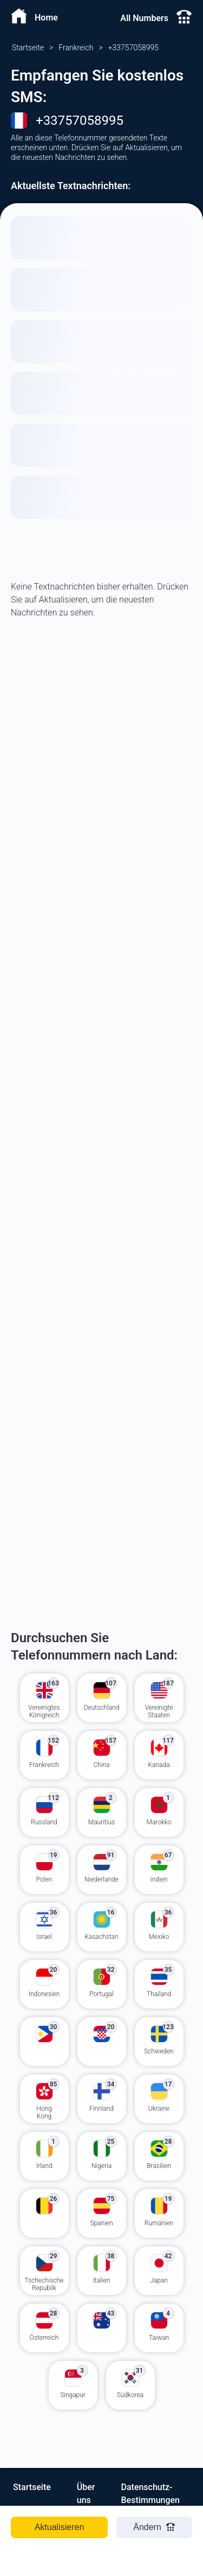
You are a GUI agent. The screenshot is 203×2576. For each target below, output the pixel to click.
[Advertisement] (101, 791)
